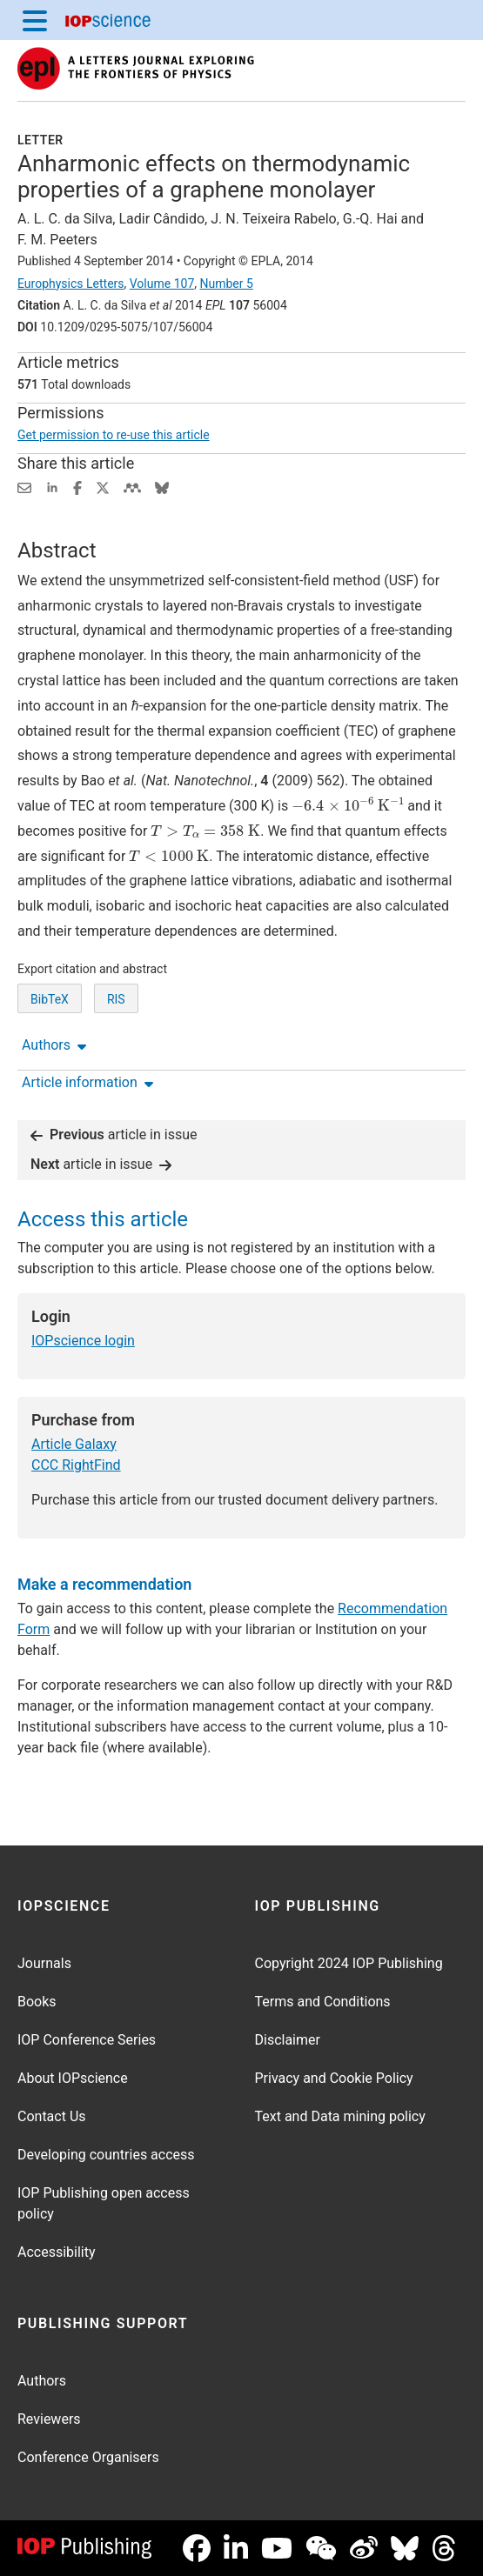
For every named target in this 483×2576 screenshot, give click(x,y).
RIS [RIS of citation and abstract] (116, 999)
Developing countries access (106, 2154)
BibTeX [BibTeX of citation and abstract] (49, 999)
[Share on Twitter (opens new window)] (103, 486)
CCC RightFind (76, 1465)
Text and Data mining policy (340, 2116)
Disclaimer (287, 2040)
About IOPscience (72, 2078)
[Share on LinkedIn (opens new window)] (52, 486)
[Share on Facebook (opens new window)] (77, 486)
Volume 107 (162, 283)
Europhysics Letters (70, 283)
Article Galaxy (74, 1444)
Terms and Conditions (323, 2001)
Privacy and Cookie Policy (334, 2078)
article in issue (114, 1134)
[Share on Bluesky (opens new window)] (162, 486)
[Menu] (34, 20)
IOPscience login (83, 1340)
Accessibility (56, 2252)
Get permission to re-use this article (113, 435)
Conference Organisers (88, 2457)
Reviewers (49, 2419)
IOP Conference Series (86, 2040)
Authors (41, 2380)
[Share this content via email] (24, 486)
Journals (44, 1963)
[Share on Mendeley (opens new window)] (132, 486)
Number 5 (225, 283)
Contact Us (51, 2116)
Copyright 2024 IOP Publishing (349, 1963)
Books (37, 2001)
